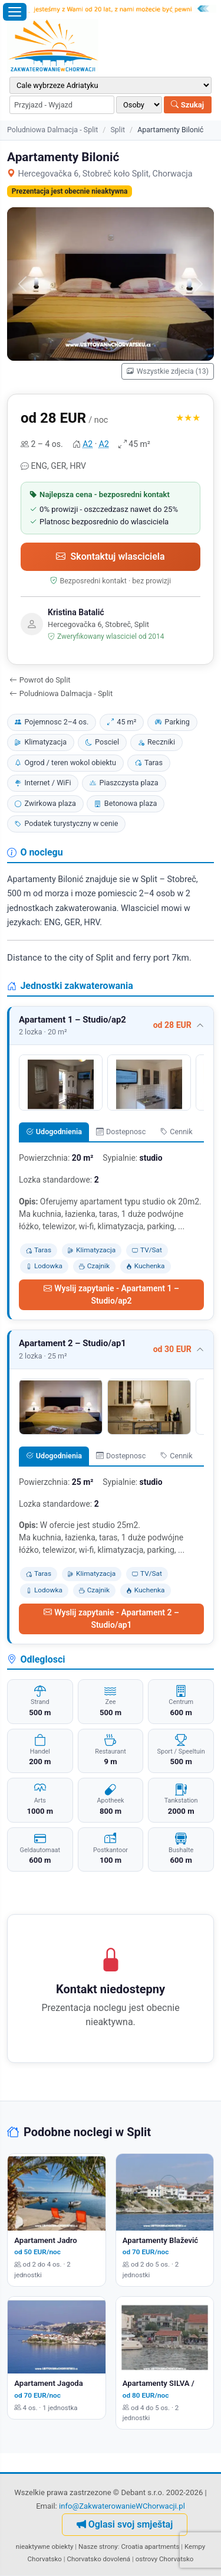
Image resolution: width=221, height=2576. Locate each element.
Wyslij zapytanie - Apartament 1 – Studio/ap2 (111, 1294)
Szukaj (187, 104)
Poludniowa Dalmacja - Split (52, 129)
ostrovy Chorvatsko (165, 2559)
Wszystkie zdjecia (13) (168, 371)
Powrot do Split (39, 679)
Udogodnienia (54, 1131)
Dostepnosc (121, 1131)
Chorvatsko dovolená (98, 2559)
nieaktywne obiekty (45, 2546)
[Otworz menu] (15, 12)
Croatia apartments (150, 2546)
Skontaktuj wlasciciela (110, 556)
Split (117, 129)
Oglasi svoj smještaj (125, 2524)
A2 (88, 444)
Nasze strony (98, 2546)
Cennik (176, 1131)
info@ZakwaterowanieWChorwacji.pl (122, 2506)
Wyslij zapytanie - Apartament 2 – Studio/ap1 (111, 1619)
